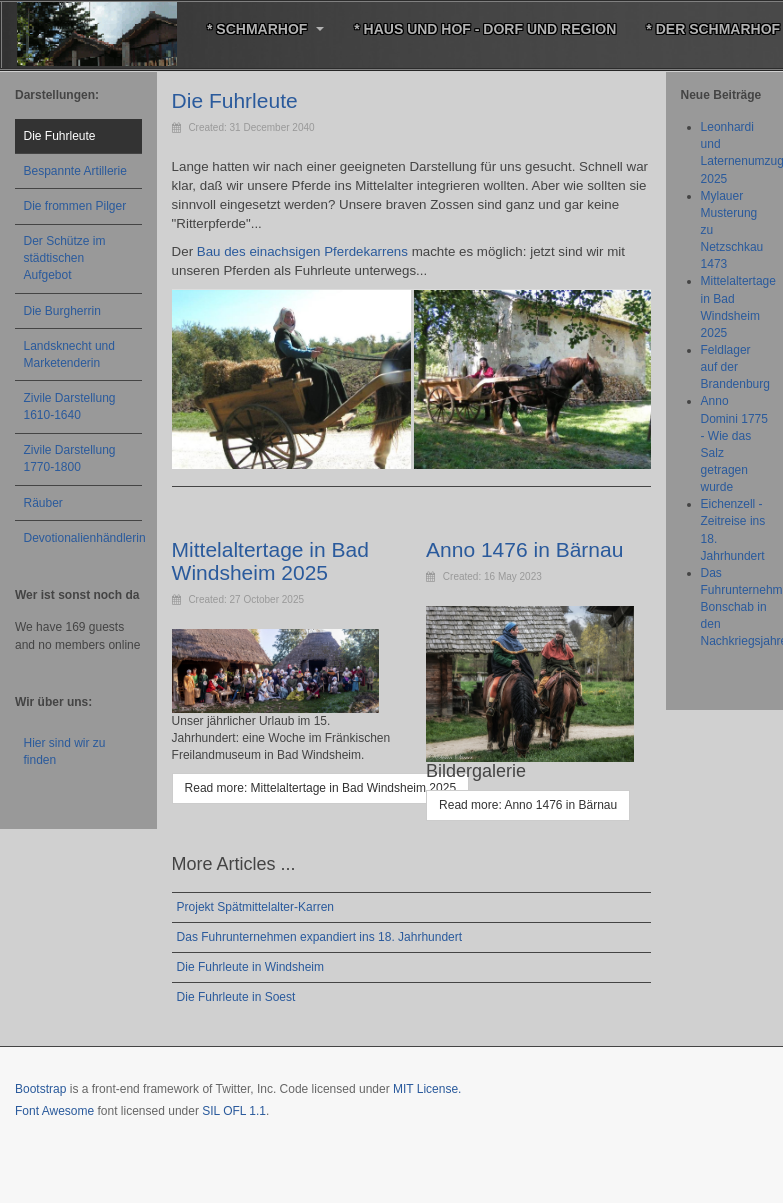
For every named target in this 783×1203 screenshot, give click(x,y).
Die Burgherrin (62, 311)
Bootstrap (40, 1089)
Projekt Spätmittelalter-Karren (255, 907)
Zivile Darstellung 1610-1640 (70, 406)
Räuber (43, 503)
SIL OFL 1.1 (234, 1111)
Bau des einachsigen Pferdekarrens (302, 251)
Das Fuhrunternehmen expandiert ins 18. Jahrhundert (320, 937)
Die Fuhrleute (235, 100)
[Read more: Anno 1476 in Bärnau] (528, 805)
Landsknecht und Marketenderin (69, 354)
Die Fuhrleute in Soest (236, 997)
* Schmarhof (265, 29)
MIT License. (427, 1089)
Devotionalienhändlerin (83, 538)
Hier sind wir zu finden (65, 751)
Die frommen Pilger (75, 206)
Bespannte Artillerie (75, 171)
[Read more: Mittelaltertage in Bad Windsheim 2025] (320, 788)
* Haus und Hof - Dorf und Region (485, 29)
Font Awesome (54, 1111)
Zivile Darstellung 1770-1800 (70, 458)
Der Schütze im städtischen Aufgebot (65, 258)
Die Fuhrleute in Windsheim (250, 967)
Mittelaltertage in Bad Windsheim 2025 (270, 561)
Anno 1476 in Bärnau (524, 549)
